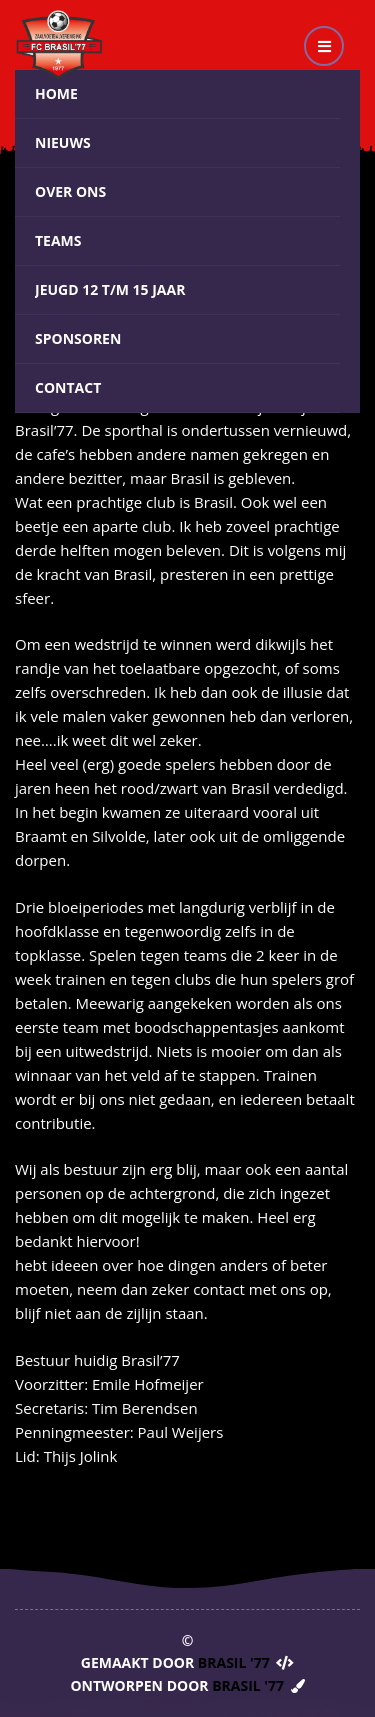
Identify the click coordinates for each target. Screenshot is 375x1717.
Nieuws (63, 142)
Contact (68, 387)
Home (56, 93)
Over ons (70, 191)
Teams (58, 240)
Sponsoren (78, 338)
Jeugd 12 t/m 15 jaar (110, 289)
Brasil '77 (234, 1662)
